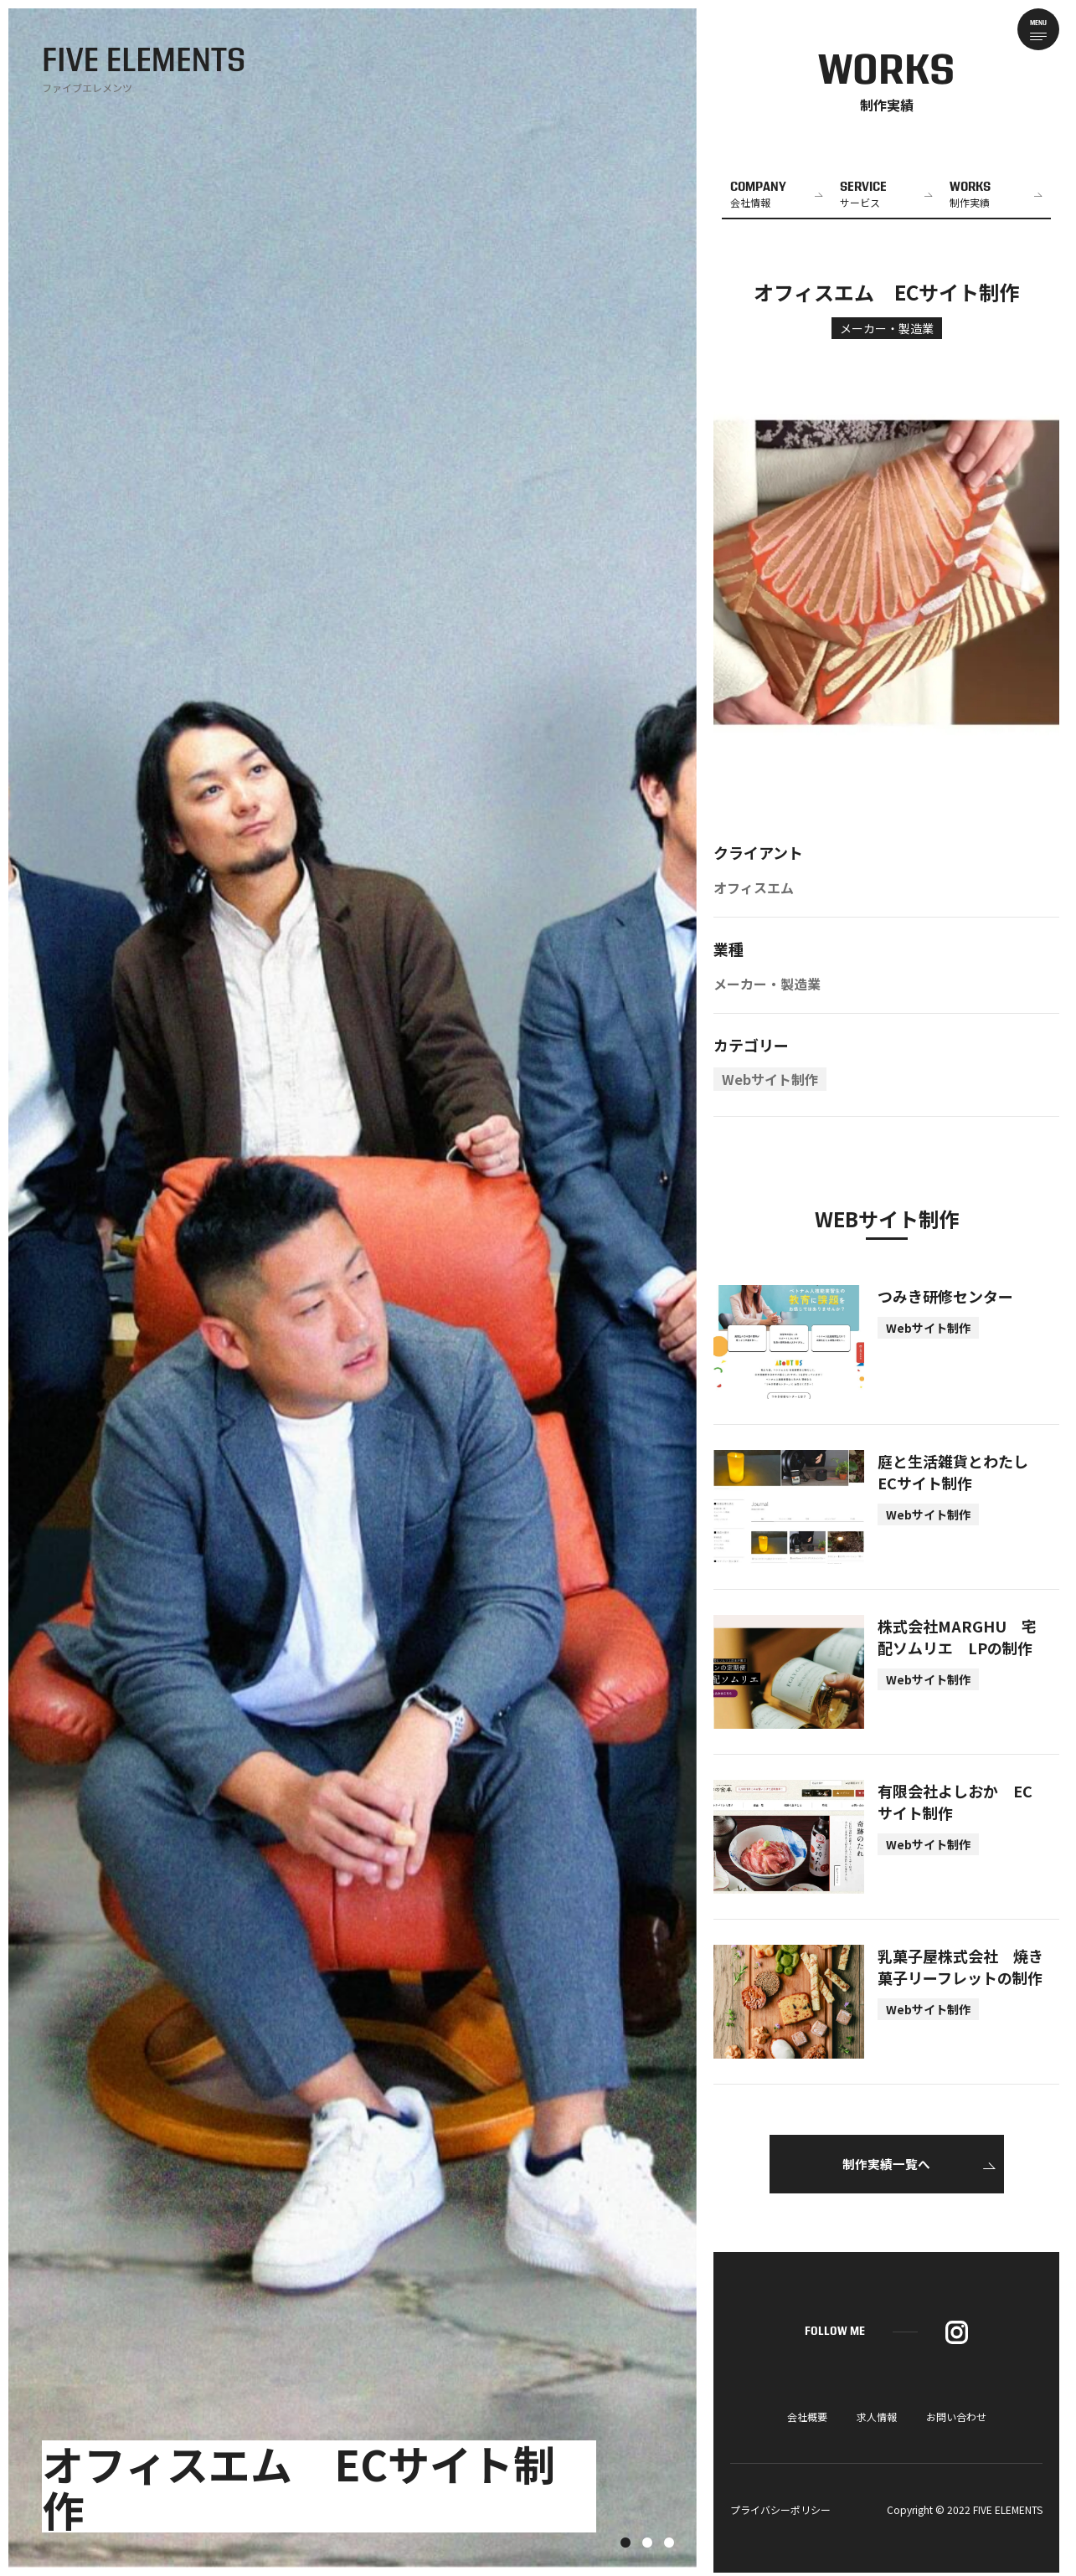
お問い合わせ (956, 2420)
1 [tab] (625, 2542)
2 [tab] (647, 2542)
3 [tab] (669, 2542)
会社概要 (807, 2420)
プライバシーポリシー (780, 2513)
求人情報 (877, 2420)
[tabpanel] (352, 1288)
